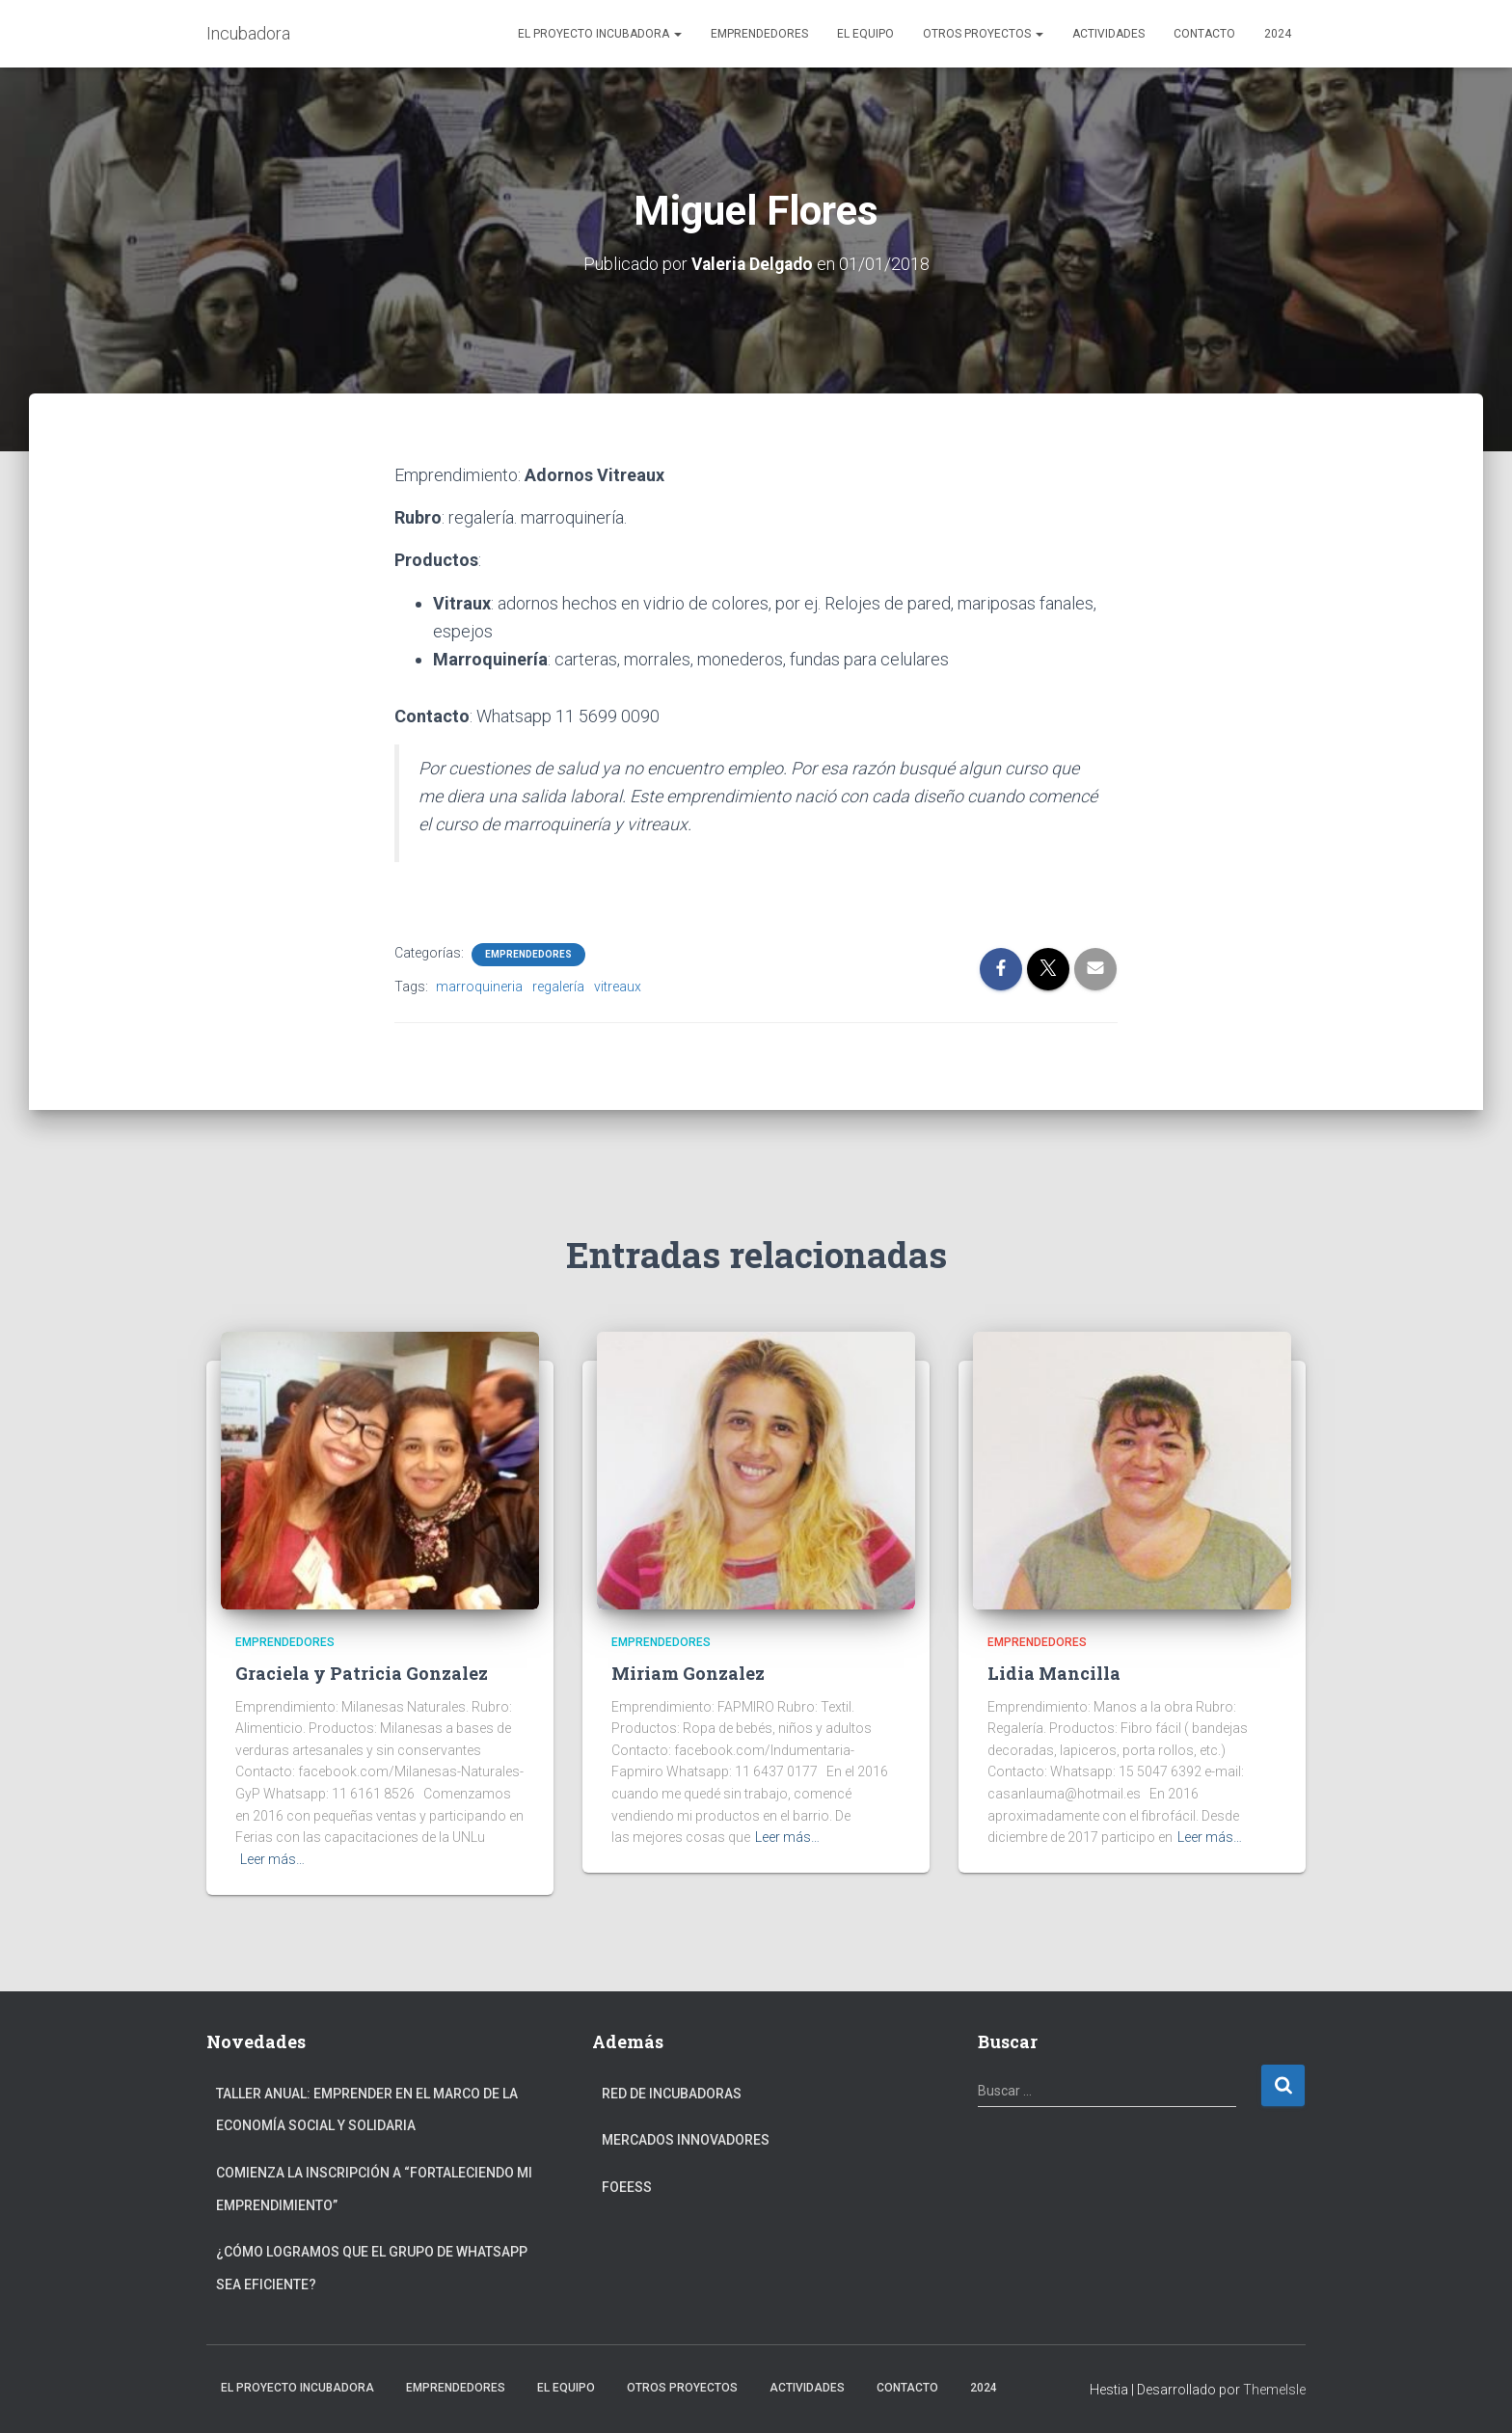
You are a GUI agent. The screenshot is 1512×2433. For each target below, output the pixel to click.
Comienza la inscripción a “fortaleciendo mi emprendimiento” (374, 2189)
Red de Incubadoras (672, 2093)
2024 (1277, 34)
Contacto (1204, 34)
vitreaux (617, 986)
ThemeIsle (1274, 2389)
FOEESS (627, 2187)
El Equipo (865, 34)
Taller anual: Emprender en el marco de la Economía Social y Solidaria (367, 2110)
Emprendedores (759, 34)
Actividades (1108, 34)
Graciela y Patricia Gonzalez (361, 1673)
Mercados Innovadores (686, 2140)
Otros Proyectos (983, 34)
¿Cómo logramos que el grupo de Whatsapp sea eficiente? (371, 2268)
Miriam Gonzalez (688, 1673)
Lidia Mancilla (1053, 1673)
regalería (558, 986)
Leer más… (272, 1859)
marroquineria (479, 986)
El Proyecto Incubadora (600, 34)
